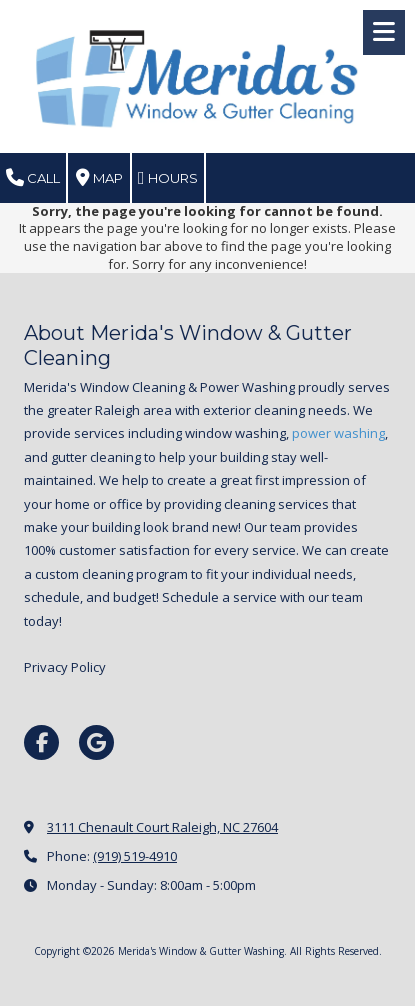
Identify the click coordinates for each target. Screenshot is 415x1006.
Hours (168, 178)
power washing (338, 433)
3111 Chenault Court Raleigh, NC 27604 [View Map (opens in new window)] (162, 827)
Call (33, 178)
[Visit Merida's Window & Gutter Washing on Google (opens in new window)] (96, 742)
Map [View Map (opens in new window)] (99, 178)
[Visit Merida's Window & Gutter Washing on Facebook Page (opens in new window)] (41, 742)
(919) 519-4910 (135, 856)
